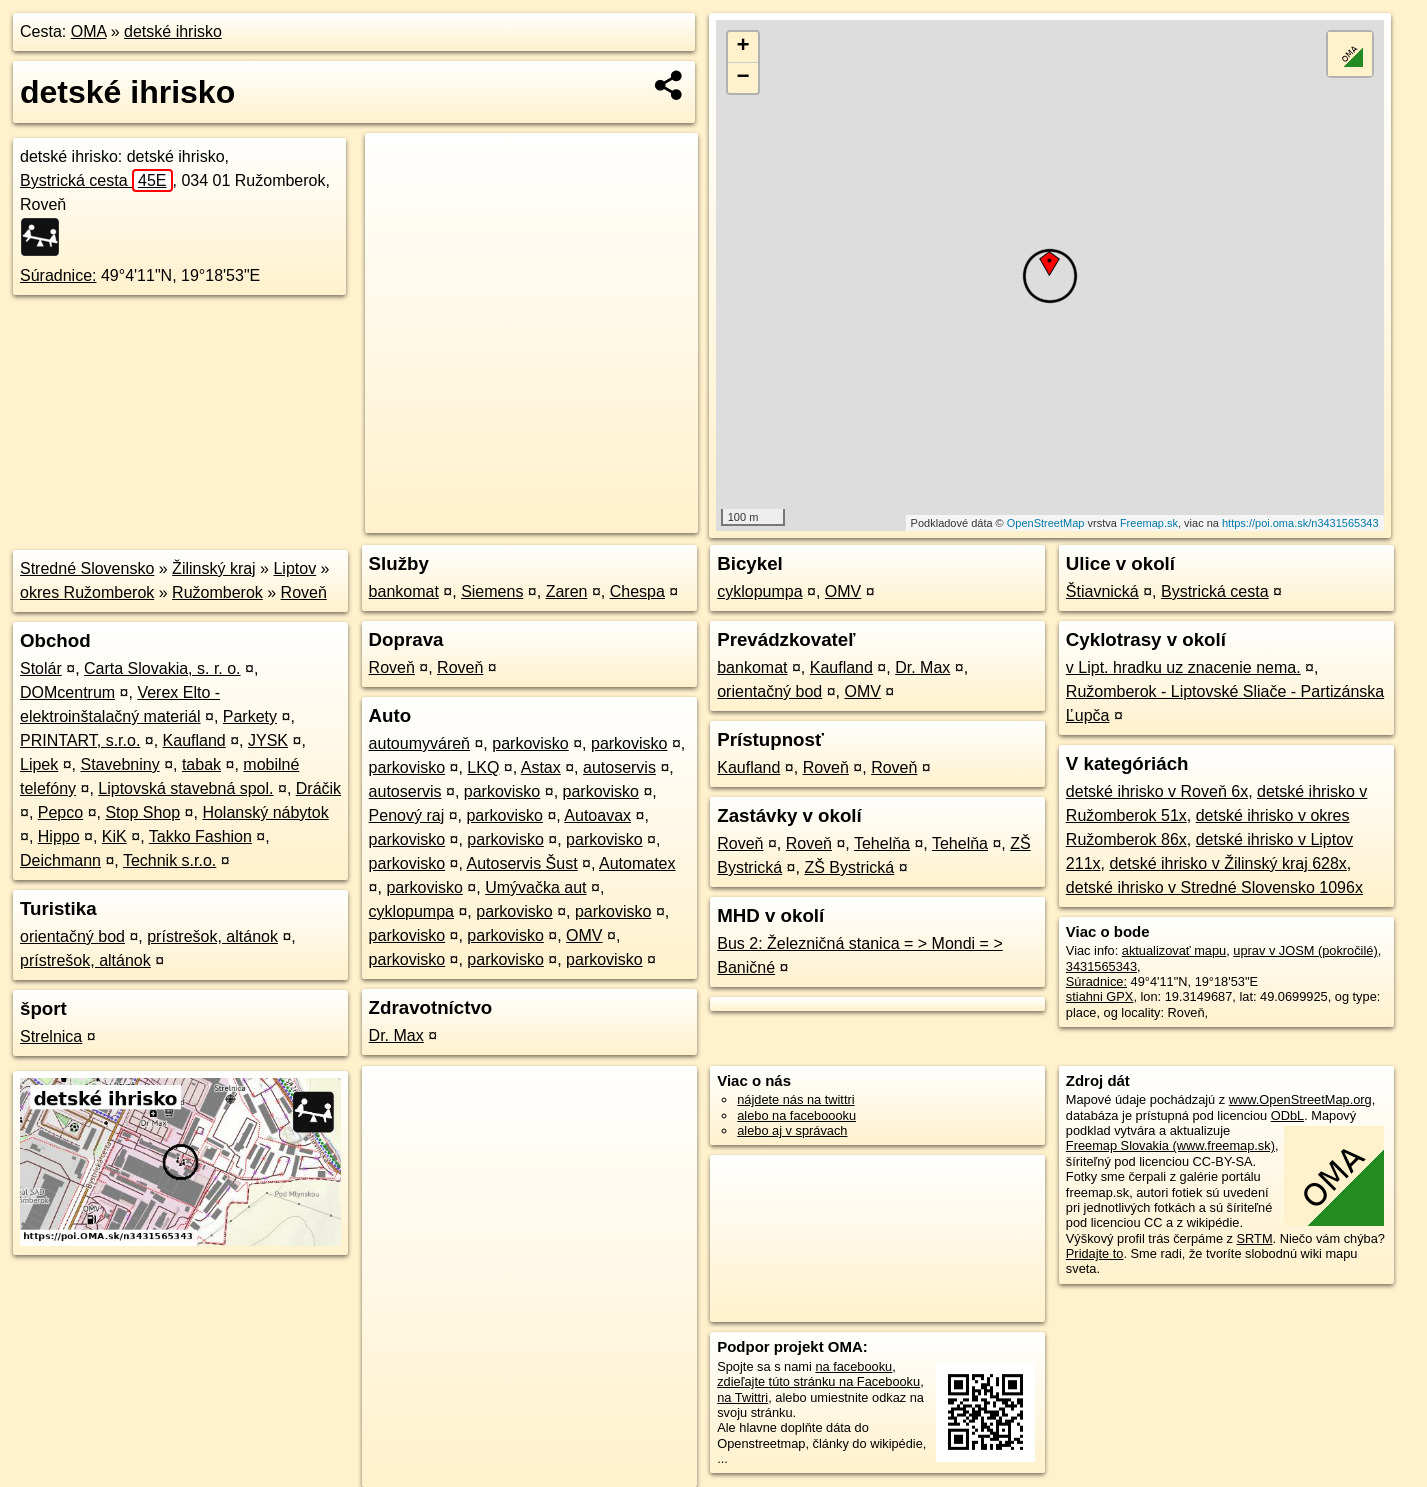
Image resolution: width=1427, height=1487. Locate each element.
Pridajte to (1095, 1253)
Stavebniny (120, 764)
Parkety (250, 716)
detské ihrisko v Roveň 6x (1157, 791)
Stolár (41, 668)
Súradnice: (58, 275)
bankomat (404, 591)
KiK (114, 836)
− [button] (743, 78)
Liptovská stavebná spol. (185, 788)
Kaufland (194, 740)
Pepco (60, 812)
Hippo (59, 836)
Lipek (39, 764)
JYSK (268, 740)
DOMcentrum (67, 692)
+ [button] (743, 47)
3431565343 (1101, 966)
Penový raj (407, 815)
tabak (201, 764)
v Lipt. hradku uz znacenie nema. (1183, 667)
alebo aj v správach (792, 1130)
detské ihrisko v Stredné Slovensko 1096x (1214, 887)
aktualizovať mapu (1174, 950)
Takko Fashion (200, 836)
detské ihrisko (173, 31)
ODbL (1287, 1115)
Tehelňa (882, 843)
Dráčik (318, 788)
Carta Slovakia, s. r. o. (162, 668)
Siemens (492, 591)
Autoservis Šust (521, 863)
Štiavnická (1102, 591)
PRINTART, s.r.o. (80, 740)
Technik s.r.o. (169, 860)
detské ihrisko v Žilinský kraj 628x (1227, 863)
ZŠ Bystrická (849, 867)
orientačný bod (72, 936)
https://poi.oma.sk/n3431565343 (1300, 523)
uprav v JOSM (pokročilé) (1305, 950)
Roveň (304, 592)
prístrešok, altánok (212, 936)
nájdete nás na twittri (795, 1099)
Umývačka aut (535, 887)
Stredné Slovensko (87, 568)
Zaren (567, 591)
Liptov (294, 568)
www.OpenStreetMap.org (1300, 1099)
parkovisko (530, 743)
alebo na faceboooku (796, 1115)
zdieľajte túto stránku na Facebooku (818, 1381)
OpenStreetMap (1046, 523)
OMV (584, 935)
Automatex (637, 863)
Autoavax (597, 815)
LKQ (483, 767)
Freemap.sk (1149, 523)
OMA (89, 31)
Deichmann (60, 860)
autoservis (619, 767)
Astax (541, 767)
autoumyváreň (419, 743)
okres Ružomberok (87, 592)
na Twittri (742, 1397)
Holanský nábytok (265, 812)
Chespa (637, 591)
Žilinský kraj (214, 568)
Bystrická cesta (96, 180)
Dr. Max (396, 1035)
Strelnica (51, 1036)
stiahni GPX (1100, 996)
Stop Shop (142, 812)
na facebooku (853, 1366)
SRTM (1255, 1238)
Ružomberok (217, 592)
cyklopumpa (411, 911)
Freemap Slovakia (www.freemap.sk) (1170, 1145)
